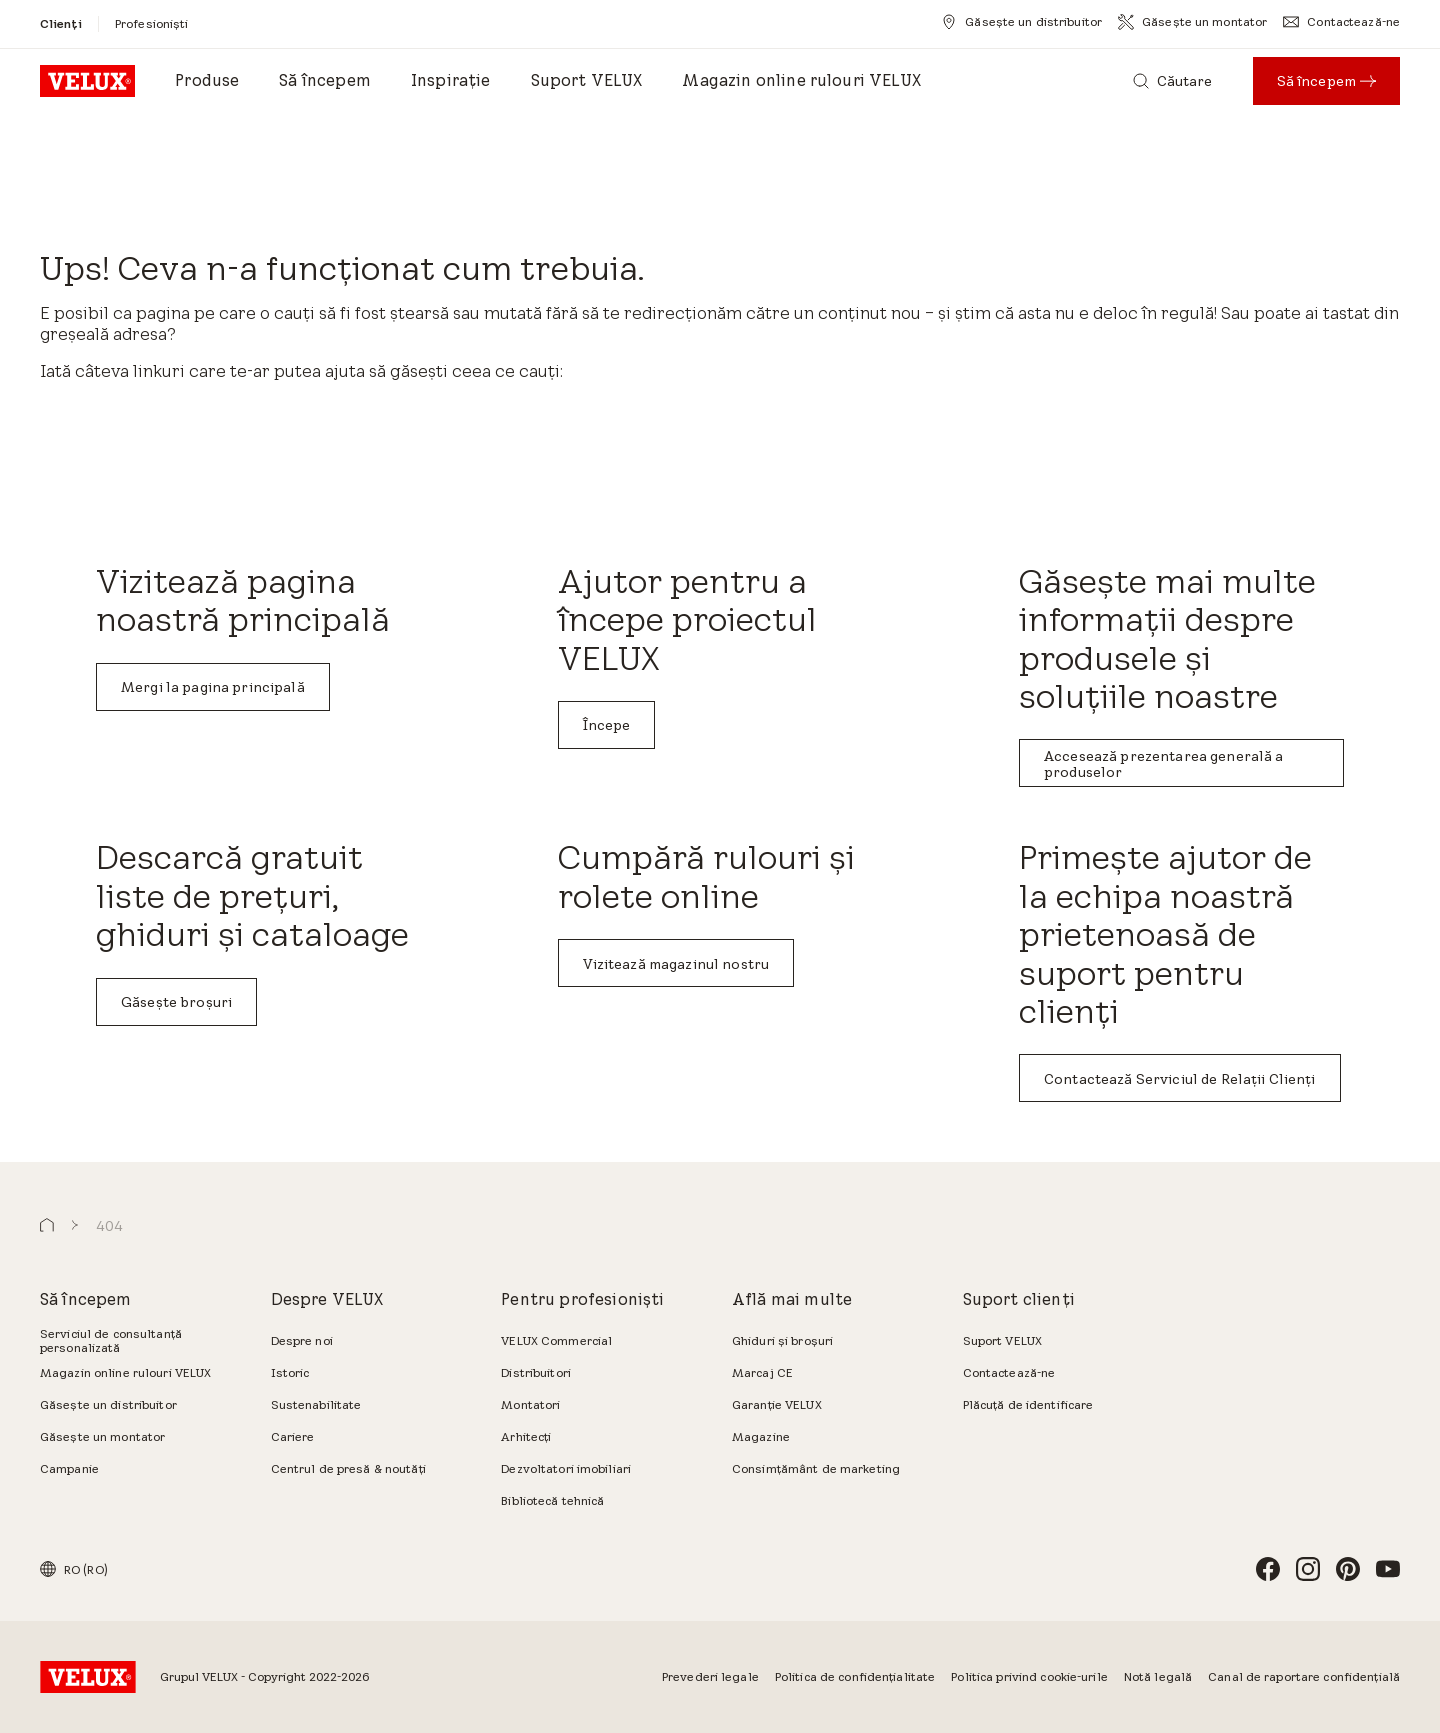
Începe (607, 725)
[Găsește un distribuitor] (1021, 22)
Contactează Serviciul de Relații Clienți (1180, 1079)
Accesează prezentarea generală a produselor (1163, 764)
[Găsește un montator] (1192, 22)
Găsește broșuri (176, 1002)
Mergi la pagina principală (213, 687)
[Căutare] (1173, 81)
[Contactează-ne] (1341, 22)
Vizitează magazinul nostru (676, 964)
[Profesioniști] (152, 24)
